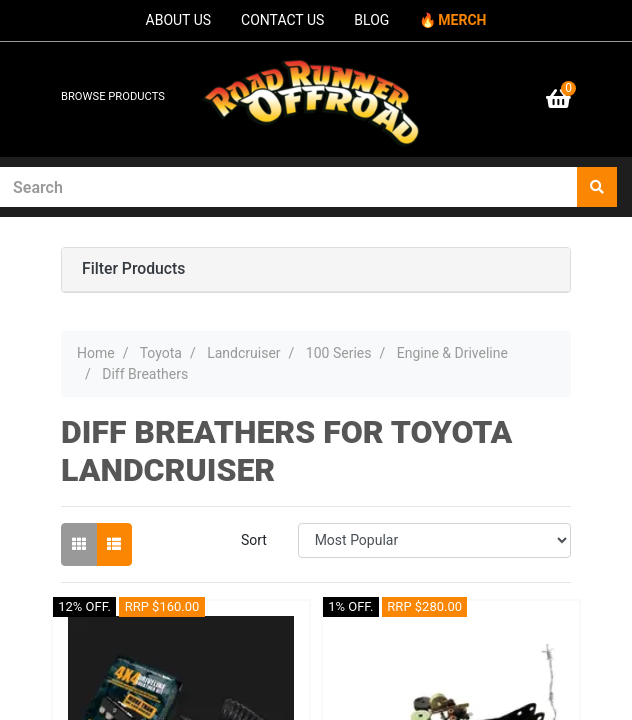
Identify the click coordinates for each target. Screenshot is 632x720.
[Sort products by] (434, 540)
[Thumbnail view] (79, 544)
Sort (254, 540)
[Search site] (597, 187)
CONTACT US (282, 20)
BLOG (371, 20)
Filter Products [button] (133, 269)
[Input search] (289, 187)
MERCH (462, 20)
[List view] (114, 544)
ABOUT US (179, 20)
